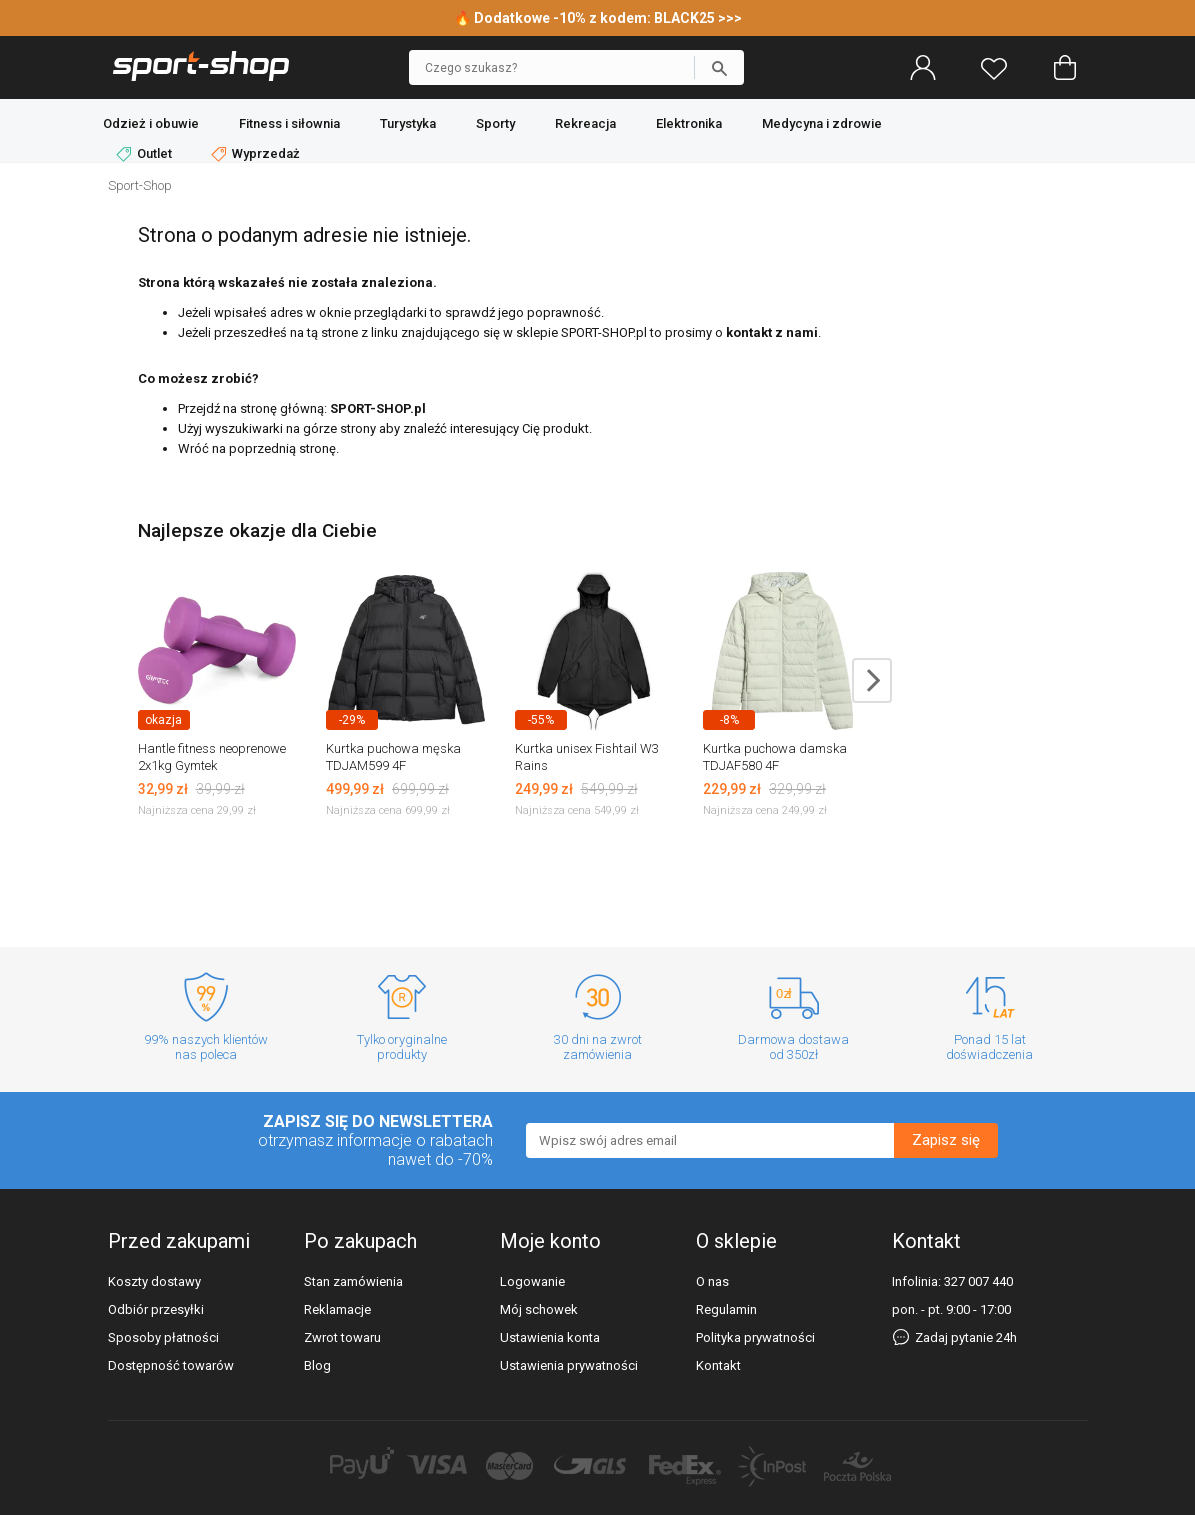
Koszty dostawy (154, 1281)
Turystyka (408, 123)
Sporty (495, 123)
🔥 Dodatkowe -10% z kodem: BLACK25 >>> (598, 18)
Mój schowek (539, 1309)
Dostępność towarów (171, 1365)
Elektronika (689, 123)
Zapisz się (946, 1140)
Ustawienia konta (550, 1337)
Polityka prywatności (755, 1337)
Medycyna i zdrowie (822, 123)
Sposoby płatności (163, 1337)
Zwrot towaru (342, 1337)
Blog (317, 1365)
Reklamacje (337, 1309)
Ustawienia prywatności (569, 1365)
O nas (712, 1281)
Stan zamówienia (353, 1281)
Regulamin (726, 1309)
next (872, 680)
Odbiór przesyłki (156, 1309)
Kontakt (718, 1365)
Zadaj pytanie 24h (954, 1337)
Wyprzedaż (255, 154)
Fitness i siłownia (289, 123)
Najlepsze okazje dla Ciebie (257, 530)
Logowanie (532, 1281)
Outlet (145, 154)
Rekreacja (585, 123)
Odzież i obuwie (151, 123)
